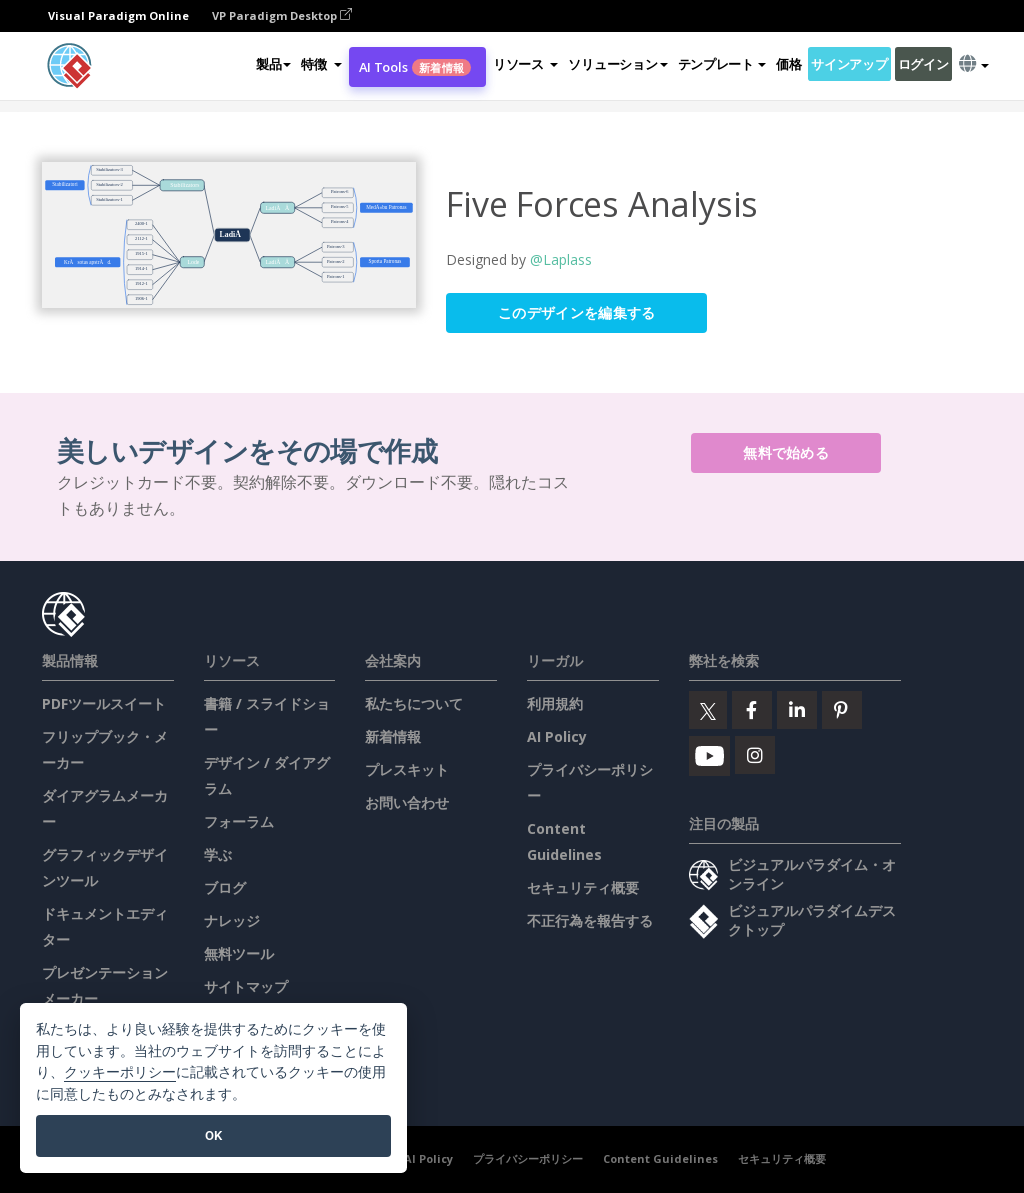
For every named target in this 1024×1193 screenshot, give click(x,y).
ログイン (923, 64)
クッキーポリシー (120, 1072)
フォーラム (239, 821)
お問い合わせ (407, 802)
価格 (788, 64)
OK (213, 1135)
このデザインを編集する (576, 312)
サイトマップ (246, 986)
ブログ (225, 887)
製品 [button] (273, 64)
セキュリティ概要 (583, 887)
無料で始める (786, 452)
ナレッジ (232, 920)
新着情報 (393, 736)
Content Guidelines (660, 1158)
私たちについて (414, 703)
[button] (321, 64)
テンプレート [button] (722, 64)
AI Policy (557, 736)
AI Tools (415, 67)
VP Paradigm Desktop (282, 15)
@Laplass (561, 259)
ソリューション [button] (617, 64)
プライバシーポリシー (528, 1158)
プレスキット (407, 769)
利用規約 (555, 703)
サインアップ (849, 64)
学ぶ (218, 854)
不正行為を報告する (590, 920)
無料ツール (239, 953)
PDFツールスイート (104, 703)
